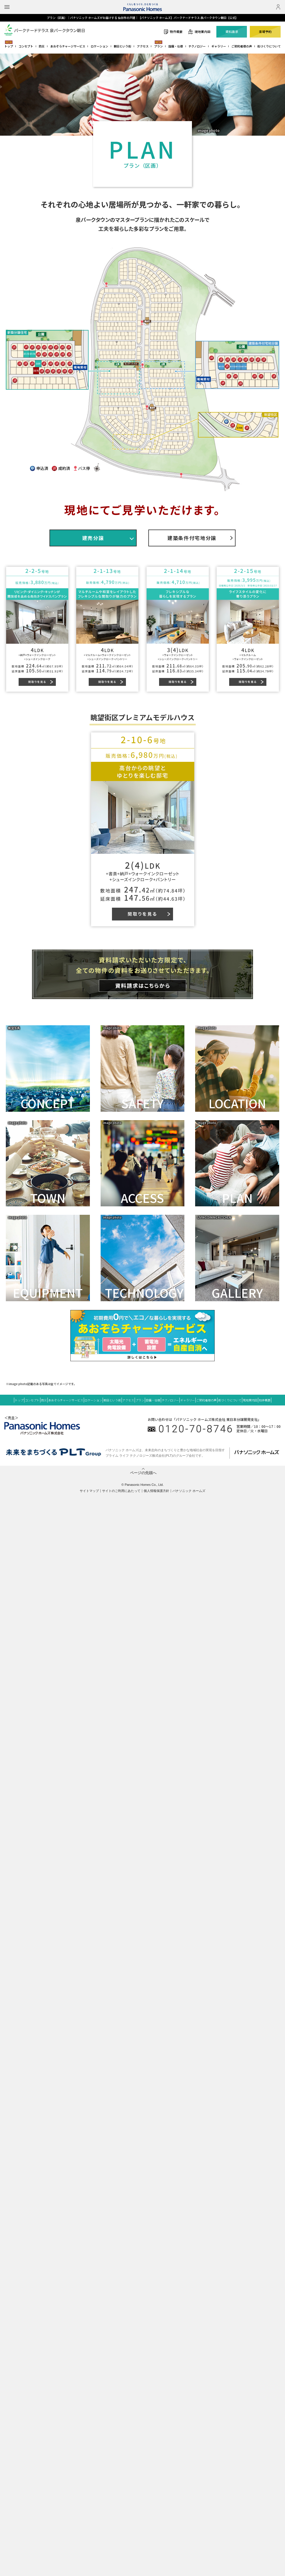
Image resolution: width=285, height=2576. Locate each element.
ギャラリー (218, 46)
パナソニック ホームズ (188, 1491)
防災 (41, 46)
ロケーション (99, 46)
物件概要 (264, 1400)
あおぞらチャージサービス (67, 46)
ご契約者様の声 (241, 46)
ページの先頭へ (143, 1473)
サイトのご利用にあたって (121, 1491)
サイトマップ (89, 1491)
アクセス (143, 46)
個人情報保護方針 (156, 1491)
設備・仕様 (175, 46)
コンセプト (26, 46)
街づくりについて (269, 46)
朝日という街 (122, 46)
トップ (8, 46)
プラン (158, 46)
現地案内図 (250, 1400)
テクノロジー (197, 46)
